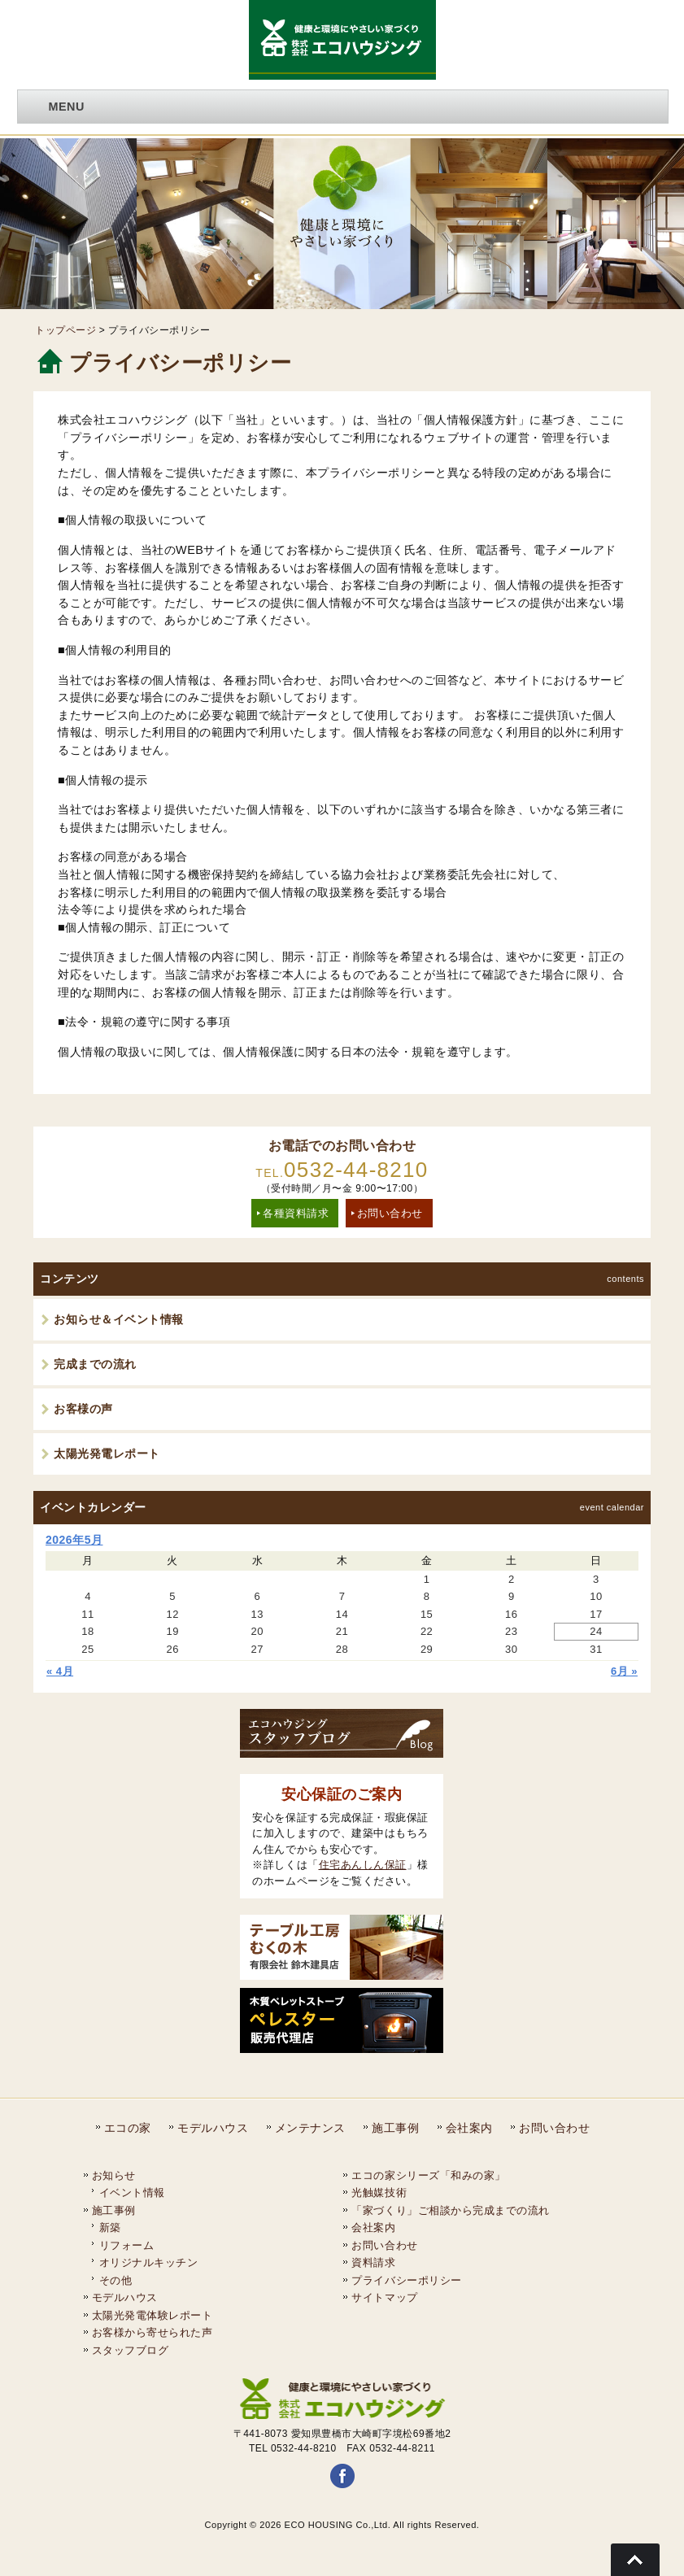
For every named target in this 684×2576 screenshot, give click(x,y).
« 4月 (59, 1671)
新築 (110, 2227)
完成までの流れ (95, 1364)
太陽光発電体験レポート (152, 2315)
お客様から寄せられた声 (152, 2332)
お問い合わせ (390, 1213)
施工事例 (395, 2127)
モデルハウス (212, 2127)
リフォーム (127, 2245)
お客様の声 (83, 1408)
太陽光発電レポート (107, 1453)
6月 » (624, 1671)
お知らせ (114, 2175)
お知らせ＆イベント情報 (119, 1319)
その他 (116, 2280)
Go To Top (635, 2559)
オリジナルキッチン (148, 2262)
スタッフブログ (130, 2350)
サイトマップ (384, 2297)
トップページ (65, 330)
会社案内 (469, 2127)
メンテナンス (310, 2127)
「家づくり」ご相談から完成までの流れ (450, 2210)
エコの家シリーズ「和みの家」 (428, 2175)
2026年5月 (74, 1539)
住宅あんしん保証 (363, 1865)
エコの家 (127, 2127)
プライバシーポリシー (406, 2280)
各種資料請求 (296, 1213)
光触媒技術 (379, 2192)
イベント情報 (132, 2192)
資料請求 (373, 2262)
